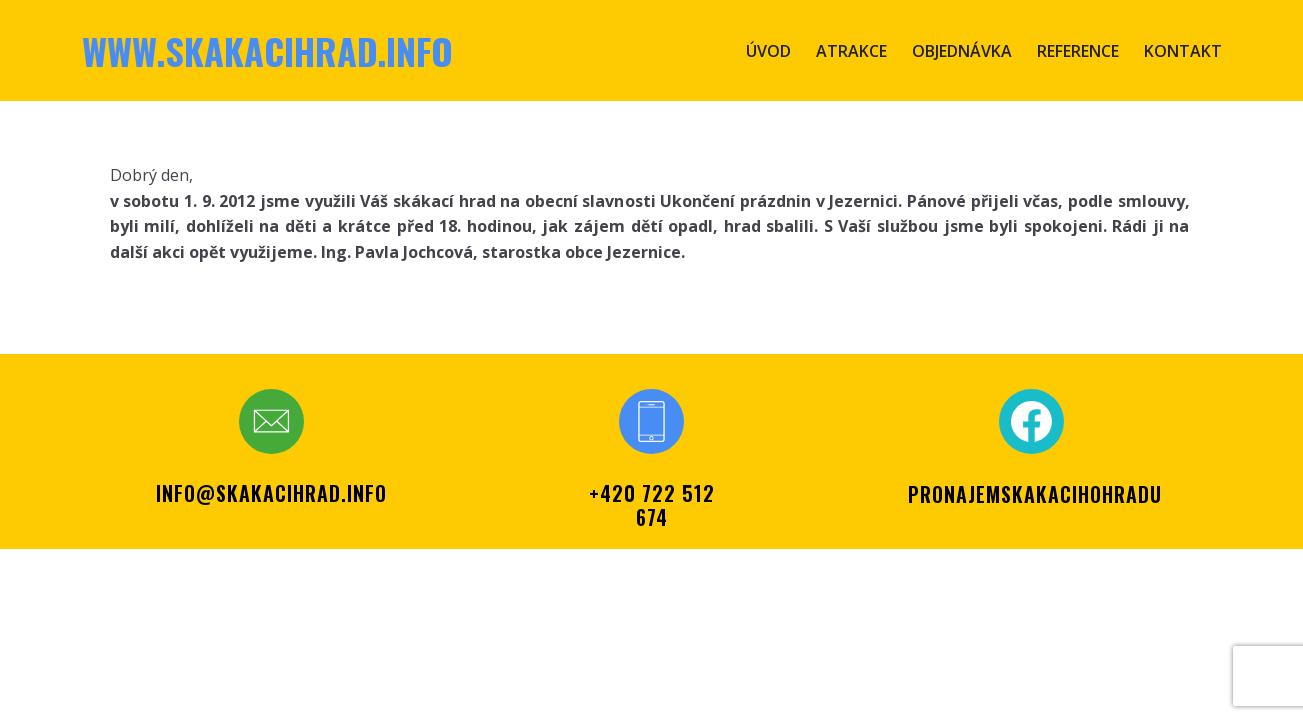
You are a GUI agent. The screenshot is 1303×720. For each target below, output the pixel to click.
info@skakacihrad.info (271, 493)
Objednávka (962, 51)
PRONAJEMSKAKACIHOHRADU (1035, 494)
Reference (1078, 51)
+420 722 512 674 (652, 505)
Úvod (768, 51)
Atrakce (851, 51)
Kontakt (1183, 51)
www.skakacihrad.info (267, 50)
